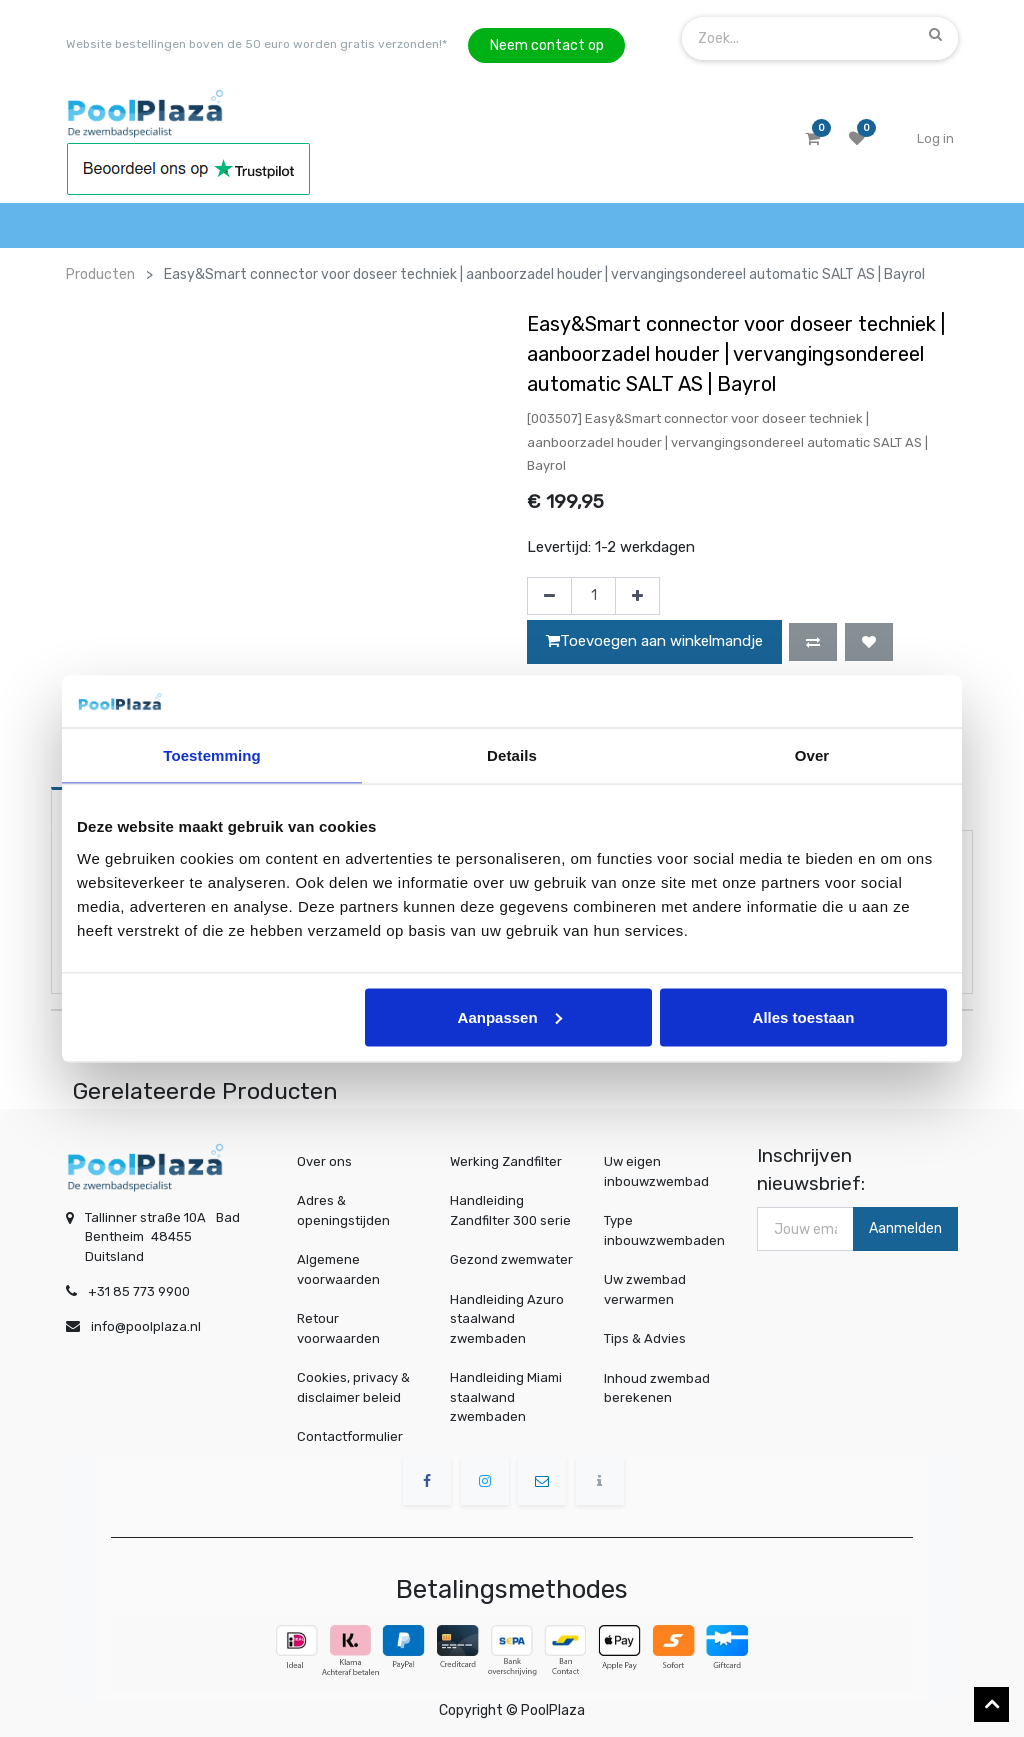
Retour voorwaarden (338, 1328)
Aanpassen (510, 1016)
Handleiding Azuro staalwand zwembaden (507, 1319)
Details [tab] (512, 755)
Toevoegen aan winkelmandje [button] (654, 641)
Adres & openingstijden (343, 1210)
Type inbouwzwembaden (665, 1231)
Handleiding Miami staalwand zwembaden (506, 1397)
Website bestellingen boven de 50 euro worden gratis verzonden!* (256, 44)
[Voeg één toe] (637, 596)
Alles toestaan (804, 1016)
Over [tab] (812, 755)
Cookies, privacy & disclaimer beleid (353, 1387)
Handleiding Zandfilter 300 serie (510, 1210)
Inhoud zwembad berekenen (659, 1387)
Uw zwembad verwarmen (649, 1289)
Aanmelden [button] (905, 1228)
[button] (813, 642)
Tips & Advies (649, 1338)
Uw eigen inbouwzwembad (659, 1172)
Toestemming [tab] (212, 755)
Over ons (324, 1161)
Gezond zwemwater (511, 1259)
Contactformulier (350, 1436)
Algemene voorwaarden (338, 1269)
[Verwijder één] (549, 596)
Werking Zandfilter (506, 1161)
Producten (100, 274)
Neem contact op (547, 45)
